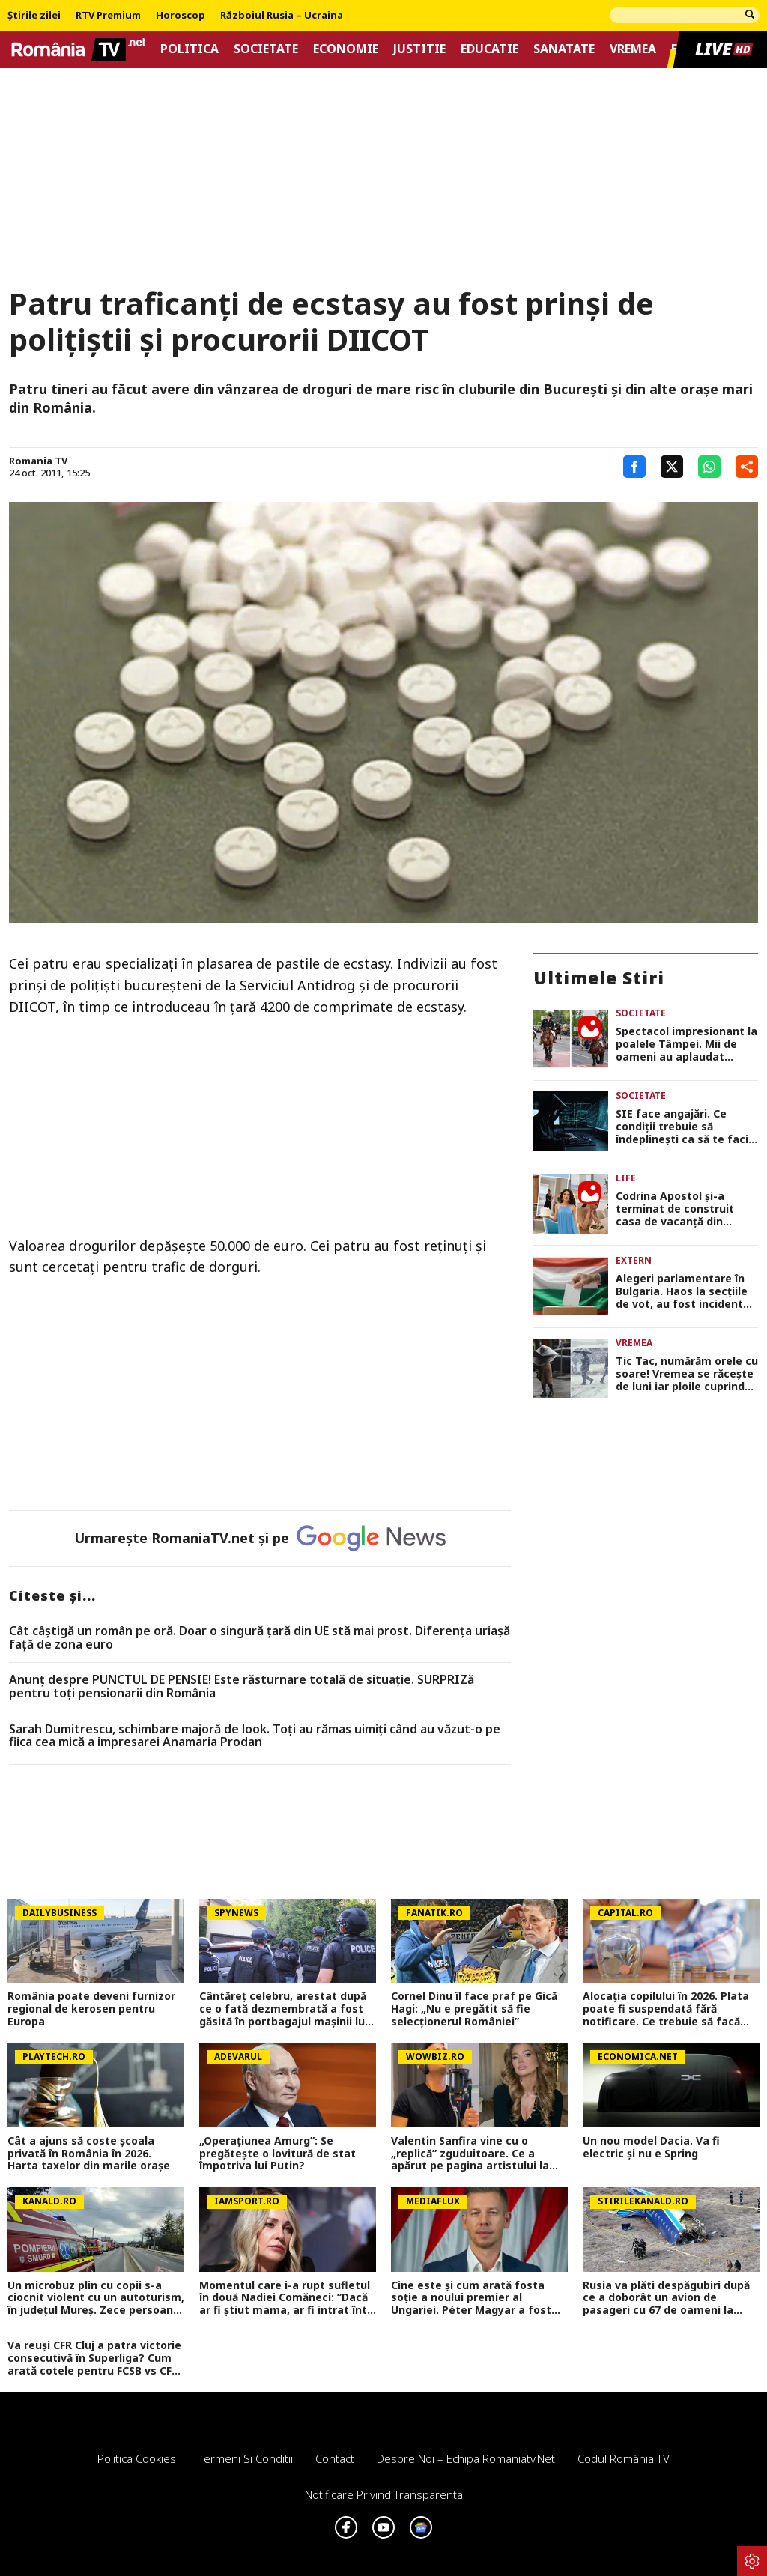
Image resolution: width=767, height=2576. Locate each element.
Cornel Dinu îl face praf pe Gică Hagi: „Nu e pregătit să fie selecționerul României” (474, 2009)
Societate (266, 49)
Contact (334, 2458)
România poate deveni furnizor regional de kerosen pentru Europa (91, 2009)
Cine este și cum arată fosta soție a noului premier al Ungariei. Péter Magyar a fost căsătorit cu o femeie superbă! (474, 2298)
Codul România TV (623, 2458)
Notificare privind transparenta (384, 2494)
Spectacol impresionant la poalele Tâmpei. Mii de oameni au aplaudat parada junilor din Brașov (686, 1044)
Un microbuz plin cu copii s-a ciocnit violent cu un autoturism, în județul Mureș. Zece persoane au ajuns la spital (95, 2298)
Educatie (489, 49)
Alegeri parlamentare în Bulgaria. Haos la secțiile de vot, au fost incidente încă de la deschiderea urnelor (683, 1291)
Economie (345, 49)
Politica (189, 49)
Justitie (419, 49)
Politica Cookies (136, 2458)
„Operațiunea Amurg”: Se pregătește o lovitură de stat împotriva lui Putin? (277, 2153)
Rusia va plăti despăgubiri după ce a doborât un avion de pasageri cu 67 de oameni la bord (666, 2298)
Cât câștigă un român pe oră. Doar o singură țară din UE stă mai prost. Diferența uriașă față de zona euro (259, 1638)
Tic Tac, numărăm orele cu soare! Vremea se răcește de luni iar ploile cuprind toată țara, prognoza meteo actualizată (687, 1373)
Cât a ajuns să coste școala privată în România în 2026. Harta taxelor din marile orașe (88, 2153)
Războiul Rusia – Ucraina (281, 16)
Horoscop (180, 16)
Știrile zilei (34, 16)
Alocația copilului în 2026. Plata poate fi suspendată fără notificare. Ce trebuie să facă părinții (666, 2009)
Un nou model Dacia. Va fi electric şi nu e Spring (651, 2147)
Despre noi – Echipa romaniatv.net (466, 2458)
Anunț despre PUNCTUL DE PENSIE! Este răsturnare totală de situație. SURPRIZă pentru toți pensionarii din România (241, 1686)
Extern (634, 1260)
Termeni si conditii (245, 2458)
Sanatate (564, 49)
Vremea (633, 49)
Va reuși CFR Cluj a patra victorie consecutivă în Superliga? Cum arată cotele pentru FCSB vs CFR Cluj (94, 2358)
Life (626, 1178)
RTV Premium (108, 16)
